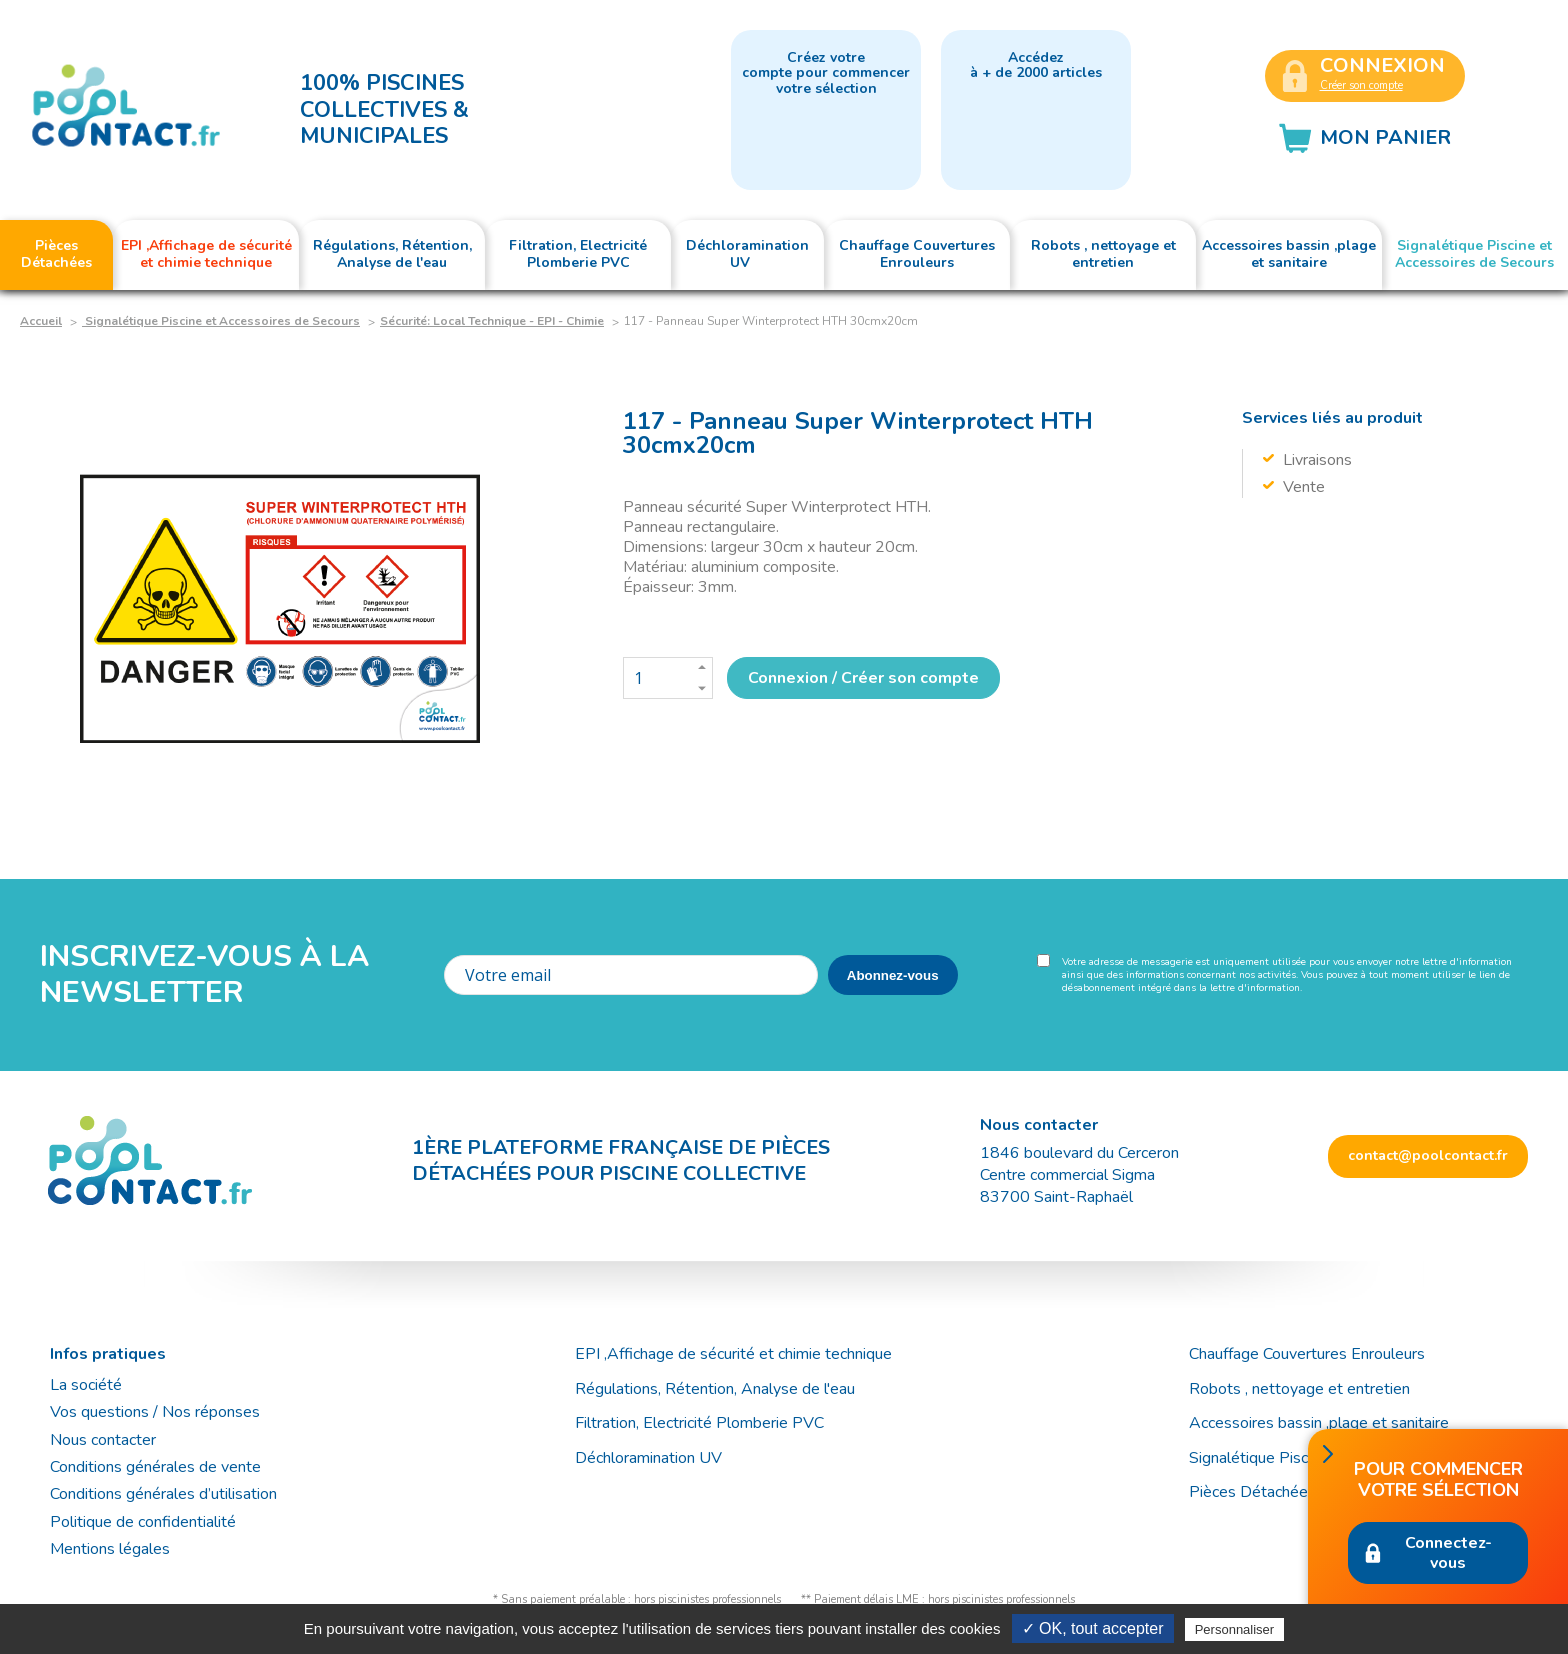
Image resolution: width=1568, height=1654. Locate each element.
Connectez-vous (1448, 1553)
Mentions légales (110, 1549)
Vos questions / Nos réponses (155, 1412)
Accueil (41, 321)
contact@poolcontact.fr (1428, 1155)
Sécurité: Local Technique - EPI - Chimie (492, 321)
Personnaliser (1235, 1629)
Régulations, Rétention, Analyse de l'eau (715, 1389)
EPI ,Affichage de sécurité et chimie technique (733, 1354)
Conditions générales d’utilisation (163, 1494)
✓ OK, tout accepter (1093, 1628)
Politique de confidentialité (143, 1522)
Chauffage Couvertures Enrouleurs (1307, 1354)
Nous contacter (103, 1440)
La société (86, 1385)
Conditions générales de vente (155, 1467)
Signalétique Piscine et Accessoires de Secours (221, 321)
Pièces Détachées (1252, 1492)
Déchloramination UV (656, 1458)
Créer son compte (1361, 85)
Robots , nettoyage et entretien (1299, 1389)
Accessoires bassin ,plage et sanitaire (1319, 1423)
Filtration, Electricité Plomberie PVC (699, 1423)
